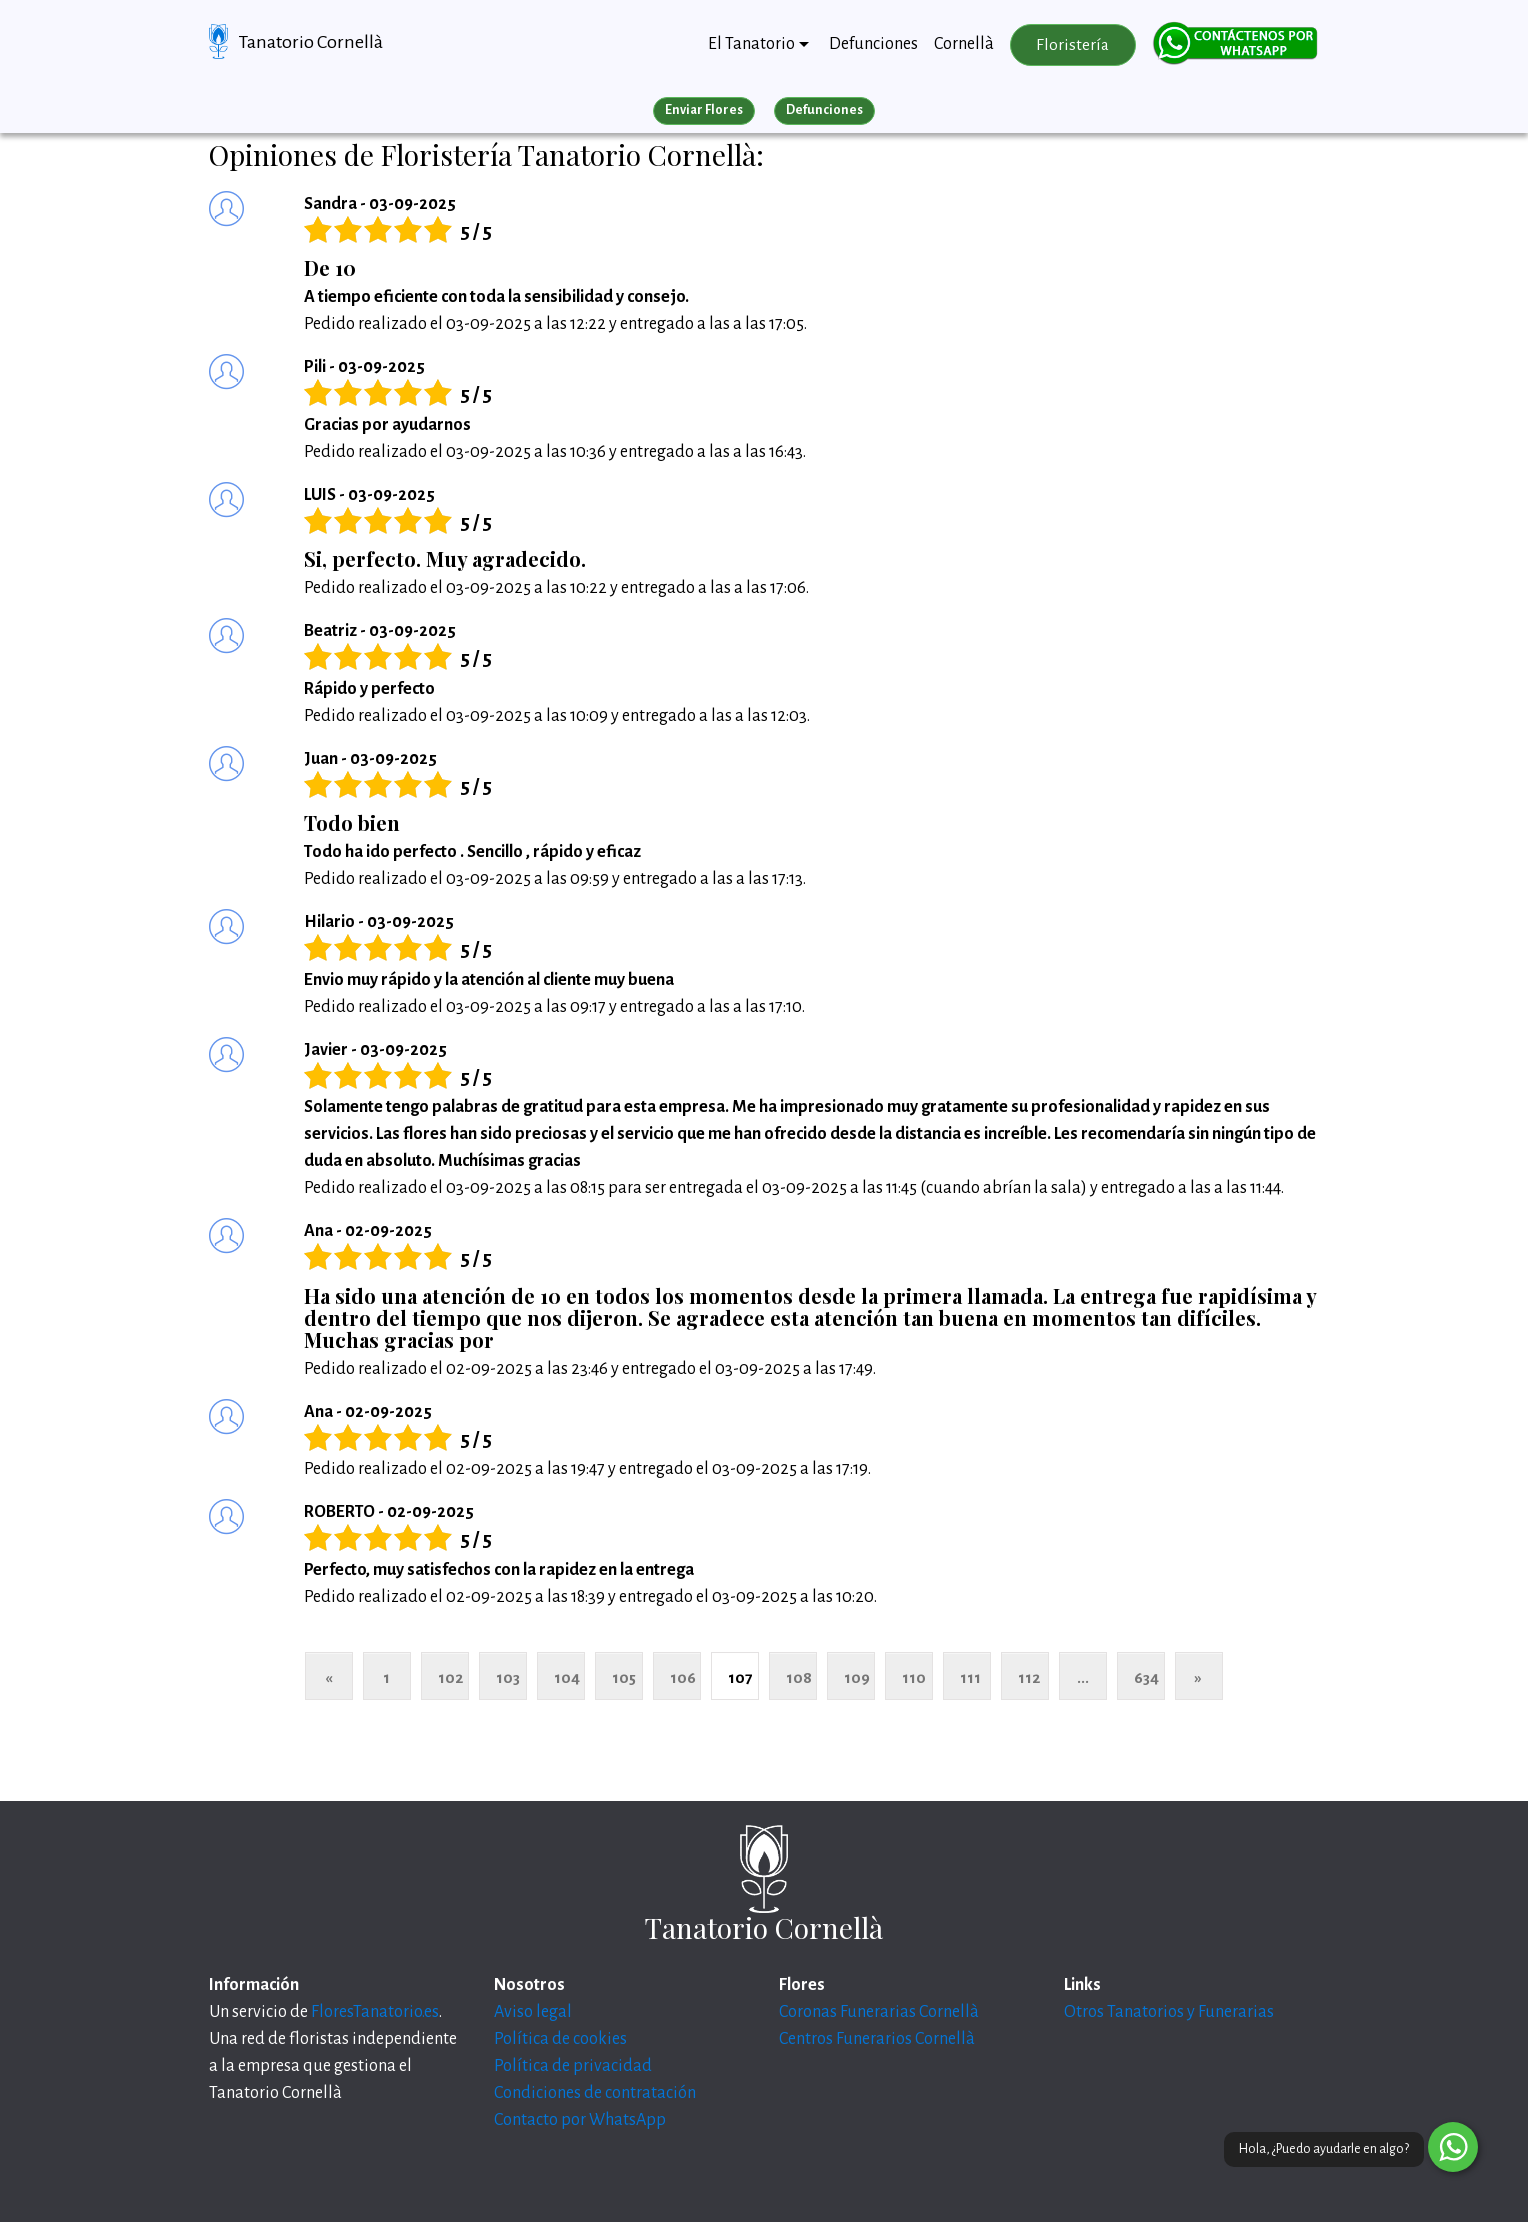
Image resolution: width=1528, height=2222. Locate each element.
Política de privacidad (573, 2066)
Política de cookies (560, 2039)
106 (683, 1677)
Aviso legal (533, 2012)
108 (799, 1677)
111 (970, 1677)
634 (1146, 1677)
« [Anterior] (328, 1677)
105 (624, 1677)
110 (914, 1677)
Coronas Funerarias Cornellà (879, 2012)
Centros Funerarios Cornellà (877, 2039)
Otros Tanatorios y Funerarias (1169, 2012)
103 (508, 1677)
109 (857, 1677)
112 (1029, 1677)
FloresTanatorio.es (375, 2012)
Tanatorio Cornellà (311, 42)
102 (450, 1677)
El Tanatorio (751, 44)
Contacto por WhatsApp (580, 2120)
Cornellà (964, 44)
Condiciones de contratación (595, 2093)
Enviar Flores (704, 110)
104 (567, 1677)
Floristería (1072, 45)
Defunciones (873, 44)
